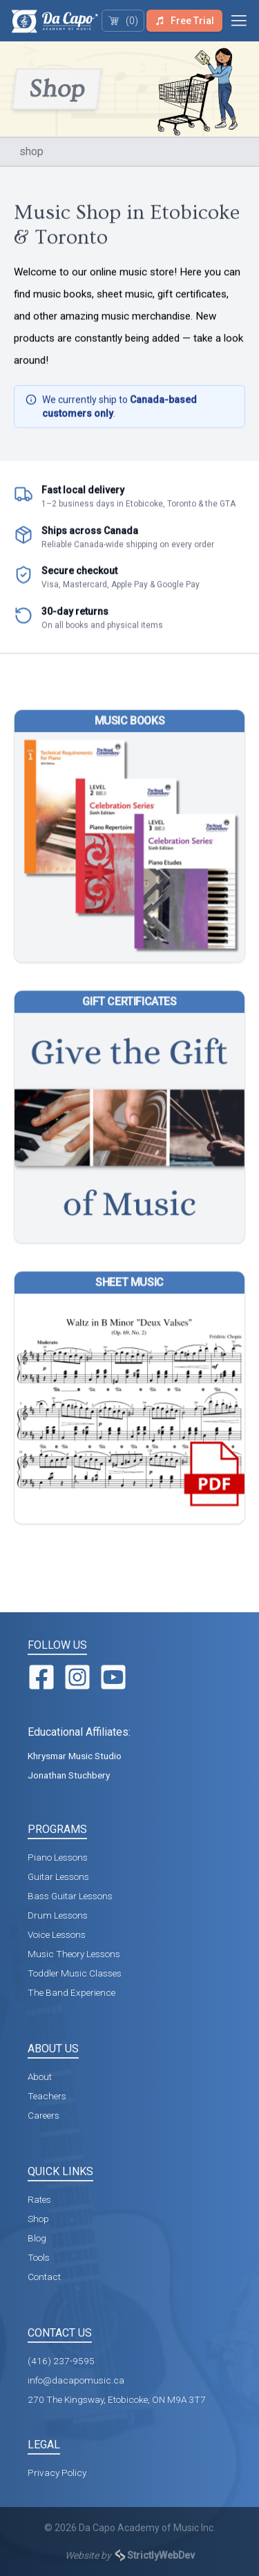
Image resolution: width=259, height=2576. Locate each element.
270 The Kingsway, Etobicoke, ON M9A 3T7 (117, 2399)
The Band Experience (71, 1992)
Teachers (47, 2095)
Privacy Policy (57, 2472)
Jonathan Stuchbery (69, 1775)
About (40, 2076)
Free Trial (184, 20)
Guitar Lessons (58, 1876)
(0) (123, 20)
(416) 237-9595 (61, 2360)
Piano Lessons (58, 1857)
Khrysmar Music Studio (75, 1755)
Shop (38, 2218)
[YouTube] (113, 1677)
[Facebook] (41, 1677)
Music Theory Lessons (74, 1953)
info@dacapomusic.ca (76, 2380)
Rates (39, 2199)
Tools (39, 2257)
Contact (44, 2276)
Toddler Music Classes (75, 1973)
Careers (43, 2115)
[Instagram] (77, 1677)
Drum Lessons (58, 1915)
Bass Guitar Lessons (70, 1895)
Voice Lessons (57, 1934)
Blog (37, 2237)
